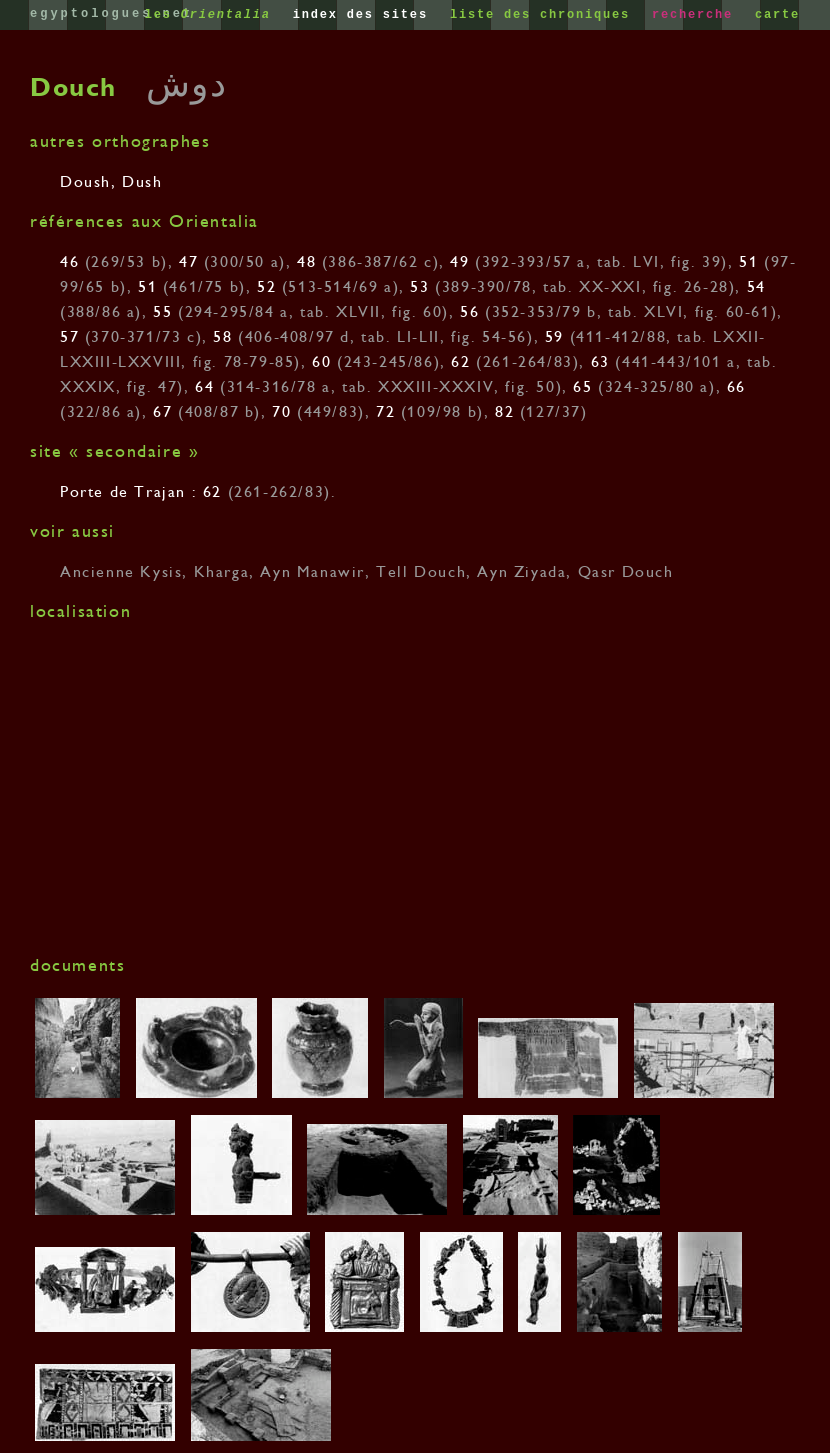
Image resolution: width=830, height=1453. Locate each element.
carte (777, 15)
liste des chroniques (544, 15)
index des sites (365, 15)
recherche (697, 15)
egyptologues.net (111, 14)
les (212, 15)
